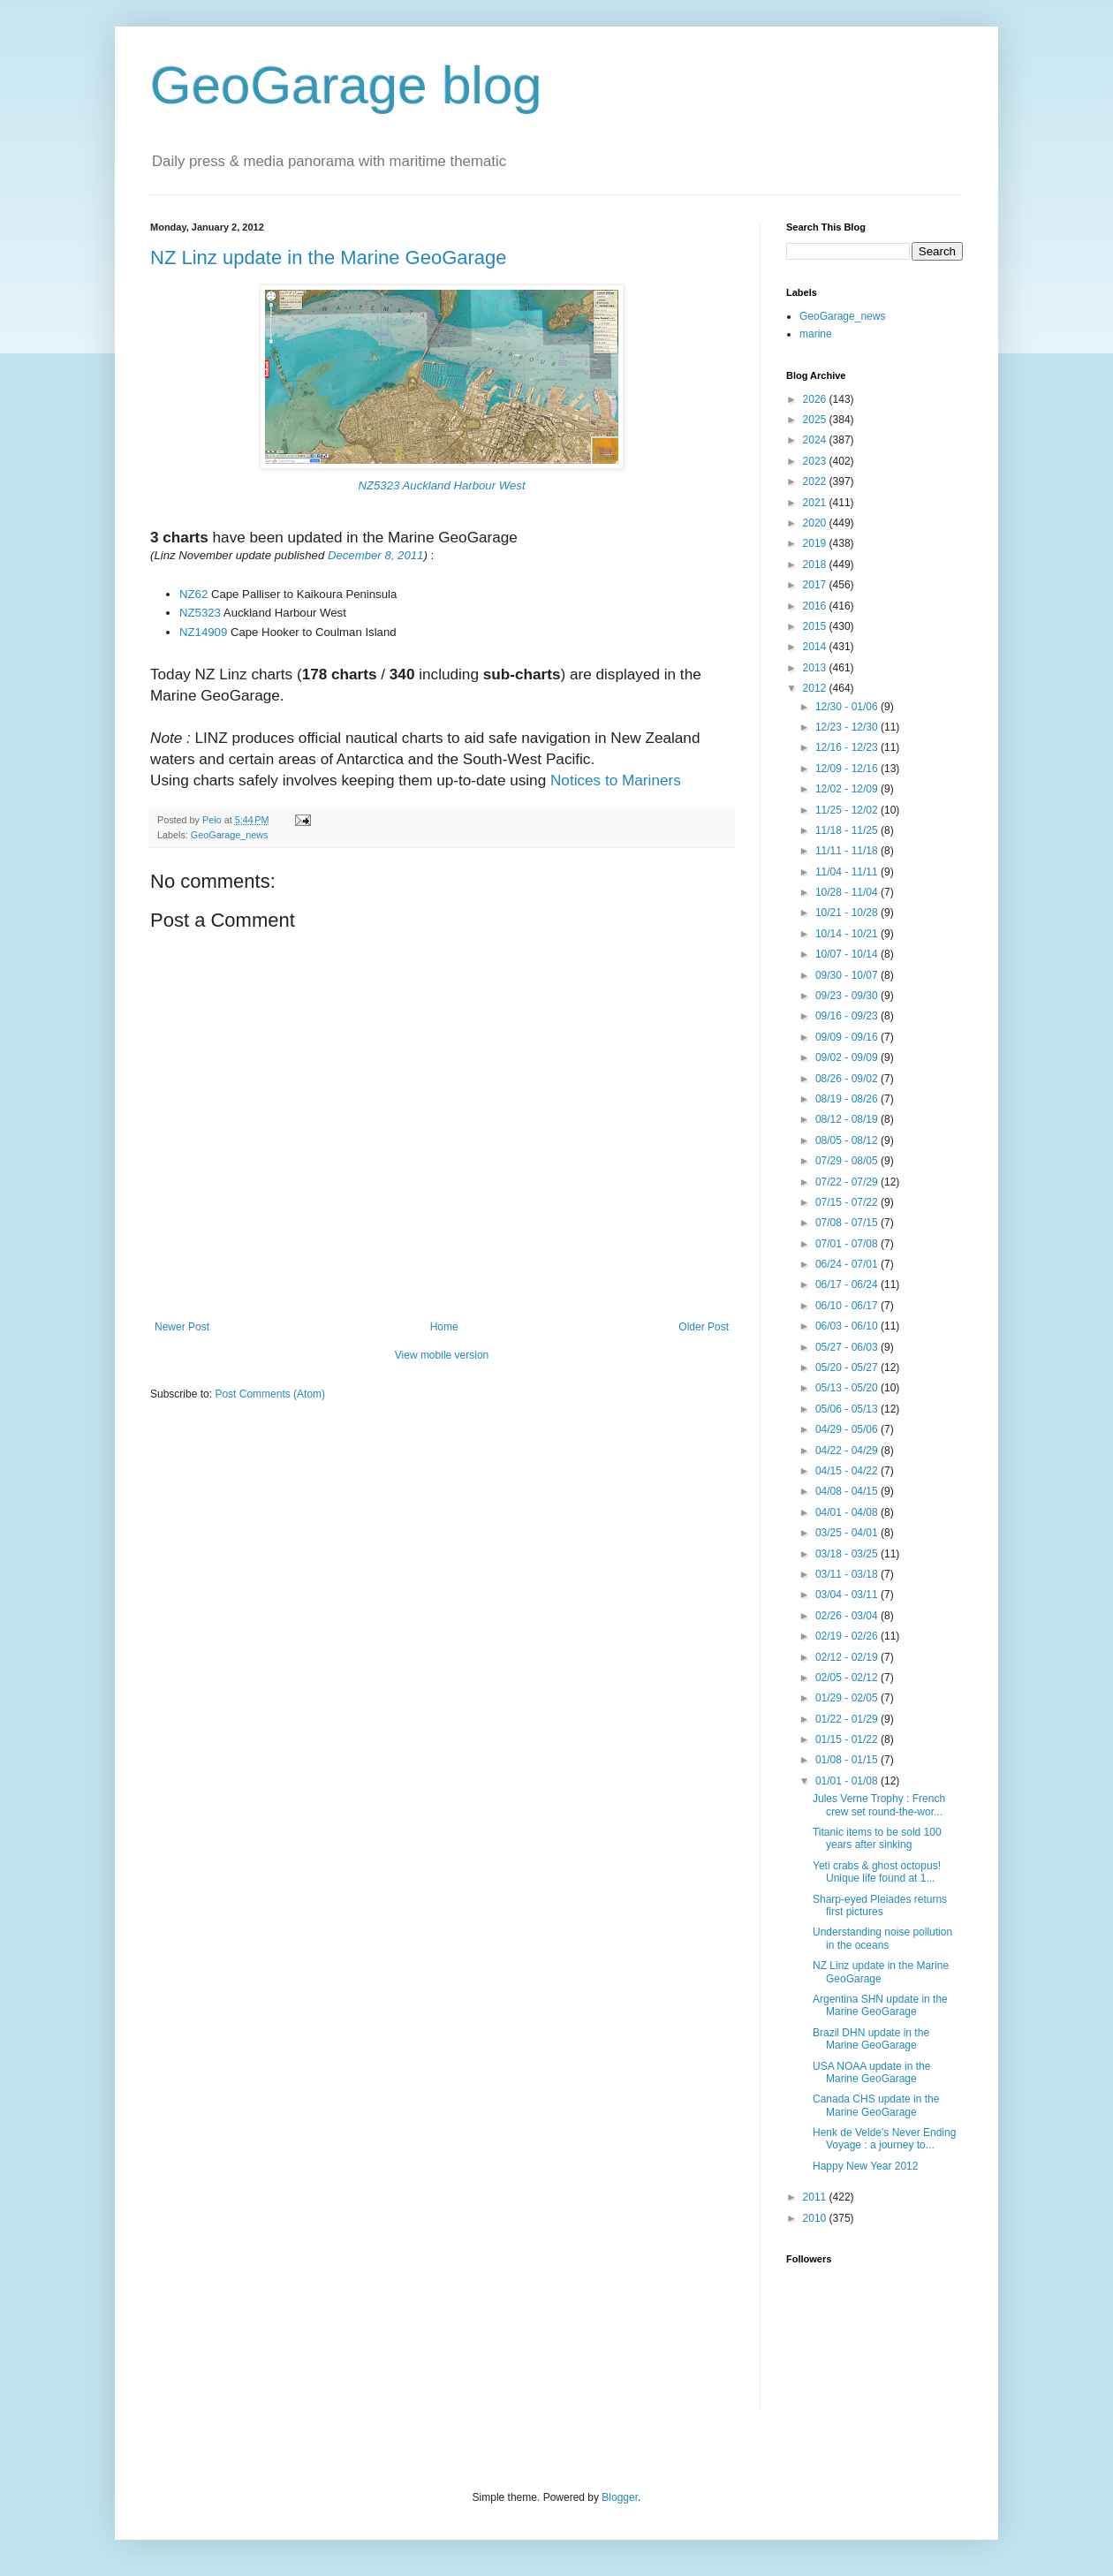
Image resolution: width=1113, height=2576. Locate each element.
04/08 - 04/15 (848, 1491)
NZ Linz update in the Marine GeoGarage (328, 257)
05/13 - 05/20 (848, 1388)
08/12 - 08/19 (848, 1119)
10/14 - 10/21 (848, 934)
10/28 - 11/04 (848, 892)
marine (815, 334)
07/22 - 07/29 (848, 1182)
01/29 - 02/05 (848, 1698)
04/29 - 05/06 (848, 1429)
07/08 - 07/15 (848, 1222)
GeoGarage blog (346, 85)
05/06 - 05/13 (848, 1409)
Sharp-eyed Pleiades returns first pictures (880, 1905)
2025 (816, 419)
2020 (816, 523)
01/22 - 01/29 (848, 1719)
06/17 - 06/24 (848, 1284)
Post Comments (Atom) (270, 1394)
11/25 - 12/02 (848, 810)
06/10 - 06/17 (848, 1305)
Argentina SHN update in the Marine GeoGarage (880, 2005)
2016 (816, 606)
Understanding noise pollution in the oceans (882, 1938)
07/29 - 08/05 (848, 1161)
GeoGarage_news (230, 835)
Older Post (703, 1327)
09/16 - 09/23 (848, 1016)
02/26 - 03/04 (848, 1616)
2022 (816, 481)
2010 (816, 2218)
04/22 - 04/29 (848, 1450)
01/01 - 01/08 (848, 1781)
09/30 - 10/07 (848, 975)
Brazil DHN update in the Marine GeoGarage (871, 2039)
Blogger (620, 2497)
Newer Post (182, 1327)
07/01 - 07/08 (848, 1244)
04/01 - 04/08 (848, 1512)
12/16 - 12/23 (848, 747)
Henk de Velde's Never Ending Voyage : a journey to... (884, 2138)
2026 (816, 399)
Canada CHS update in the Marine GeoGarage (876, 2105)
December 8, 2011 (376, 555)
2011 (816, 2197)
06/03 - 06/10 (848, 1326)
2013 (816, 668)
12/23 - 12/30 (848, 727)
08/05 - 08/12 (848, 1140)
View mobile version (442, 1355)
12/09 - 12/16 (848, 768)
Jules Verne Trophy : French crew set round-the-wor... (879, 1804)
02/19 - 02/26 (848, 1636)
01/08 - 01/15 (848, 1760)
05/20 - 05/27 (848, 1367)
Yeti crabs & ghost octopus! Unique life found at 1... (877, 1872)
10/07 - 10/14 (848, 954)
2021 (816, 502)
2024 (816, 440)
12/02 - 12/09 (848, 789)
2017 (816, 585)
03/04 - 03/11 (848, 1594)
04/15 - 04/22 (848, 1471)
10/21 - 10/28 (848, 912)
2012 (816, 688)
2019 (816, 543)
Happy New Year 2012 (865, 2166)
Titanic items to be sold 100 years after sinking (877, 1838)
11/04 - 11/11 (848, 872)
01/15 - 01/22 (848, 1739)
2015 (816, 626)
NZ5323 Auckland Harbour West (441, 485)
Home (444, 1327)
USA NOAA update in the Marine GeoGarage (871, 2072)
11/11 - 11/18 (848, 851)
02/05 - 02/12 (848, 1677)
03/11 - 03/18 (848, 1574)
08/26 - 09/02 (848, 1078)
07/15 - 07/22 (848, 1202)
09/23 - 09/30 (848, 995)
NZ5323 (200, 612)
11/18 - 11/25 (848, 830)
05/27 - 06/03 (848, 1347)
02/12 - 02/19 (848, 1657)
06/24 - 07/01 (848, 1264)
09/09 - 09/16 (848, 1037)
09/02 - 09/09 (848, 1057)
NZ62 (193, 594)
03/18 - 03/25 (848, 1554)
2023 (816, 461)
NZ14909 (203, 632)
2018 (816, 564)
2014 (816, 646)
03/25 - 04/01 (848, 1533)
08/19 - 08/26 (848, 1099)
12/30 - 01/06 (848, 707)
